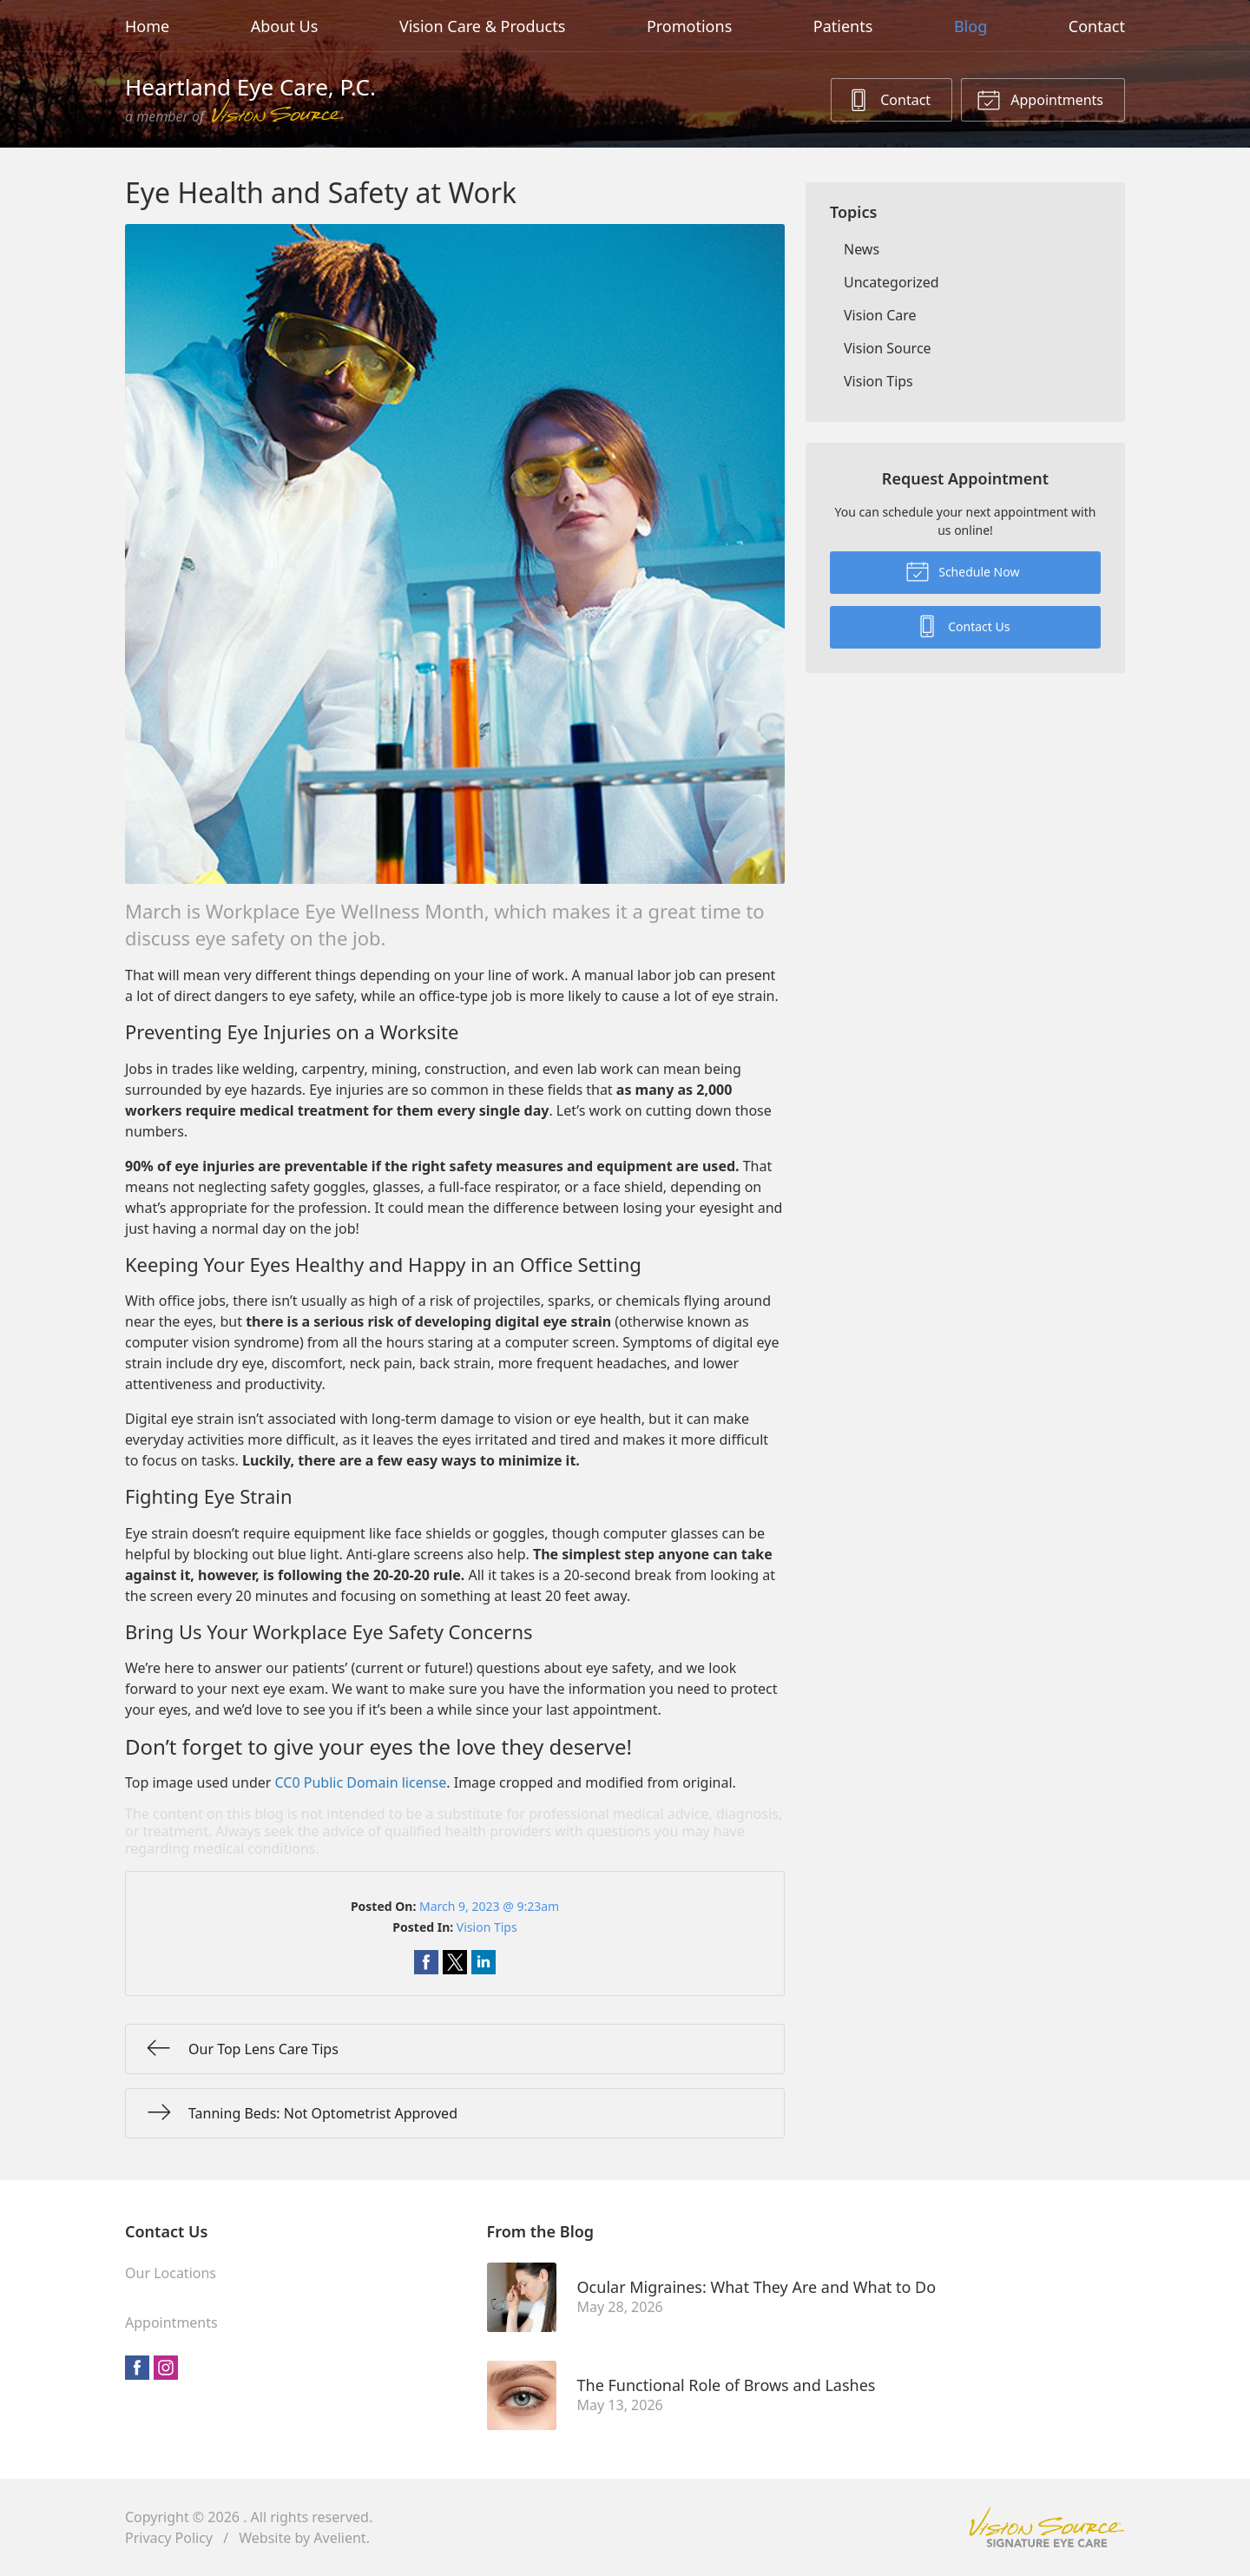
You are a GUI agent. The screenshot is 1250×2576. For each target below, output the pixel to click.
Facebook (137, 2367)
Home (147, 26)
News (861, 249)
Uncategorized (891, 282)
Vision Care (880, 315)
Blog (970, 26)
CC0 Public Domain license (361, 1782)
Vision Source (887, 348)
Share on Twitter (455, 1962)
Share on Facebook (426, 1962)
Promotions (689, 26)
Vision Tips (487, 1927)
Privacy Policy (169, 2537)
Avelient (339, 2537)
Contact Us (962, 625)
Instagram (166, 2367)
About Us (285, 26)
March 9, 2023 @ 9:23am (489, 1906)
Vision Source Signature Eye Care (1047, 2527)
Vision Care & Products (482, 26)
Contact (1097, 26)
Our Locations (170, 2273)
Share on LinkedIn (483, 1962)
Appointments (1040, 99)
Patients (843, 26)
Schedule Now (962, 570)
